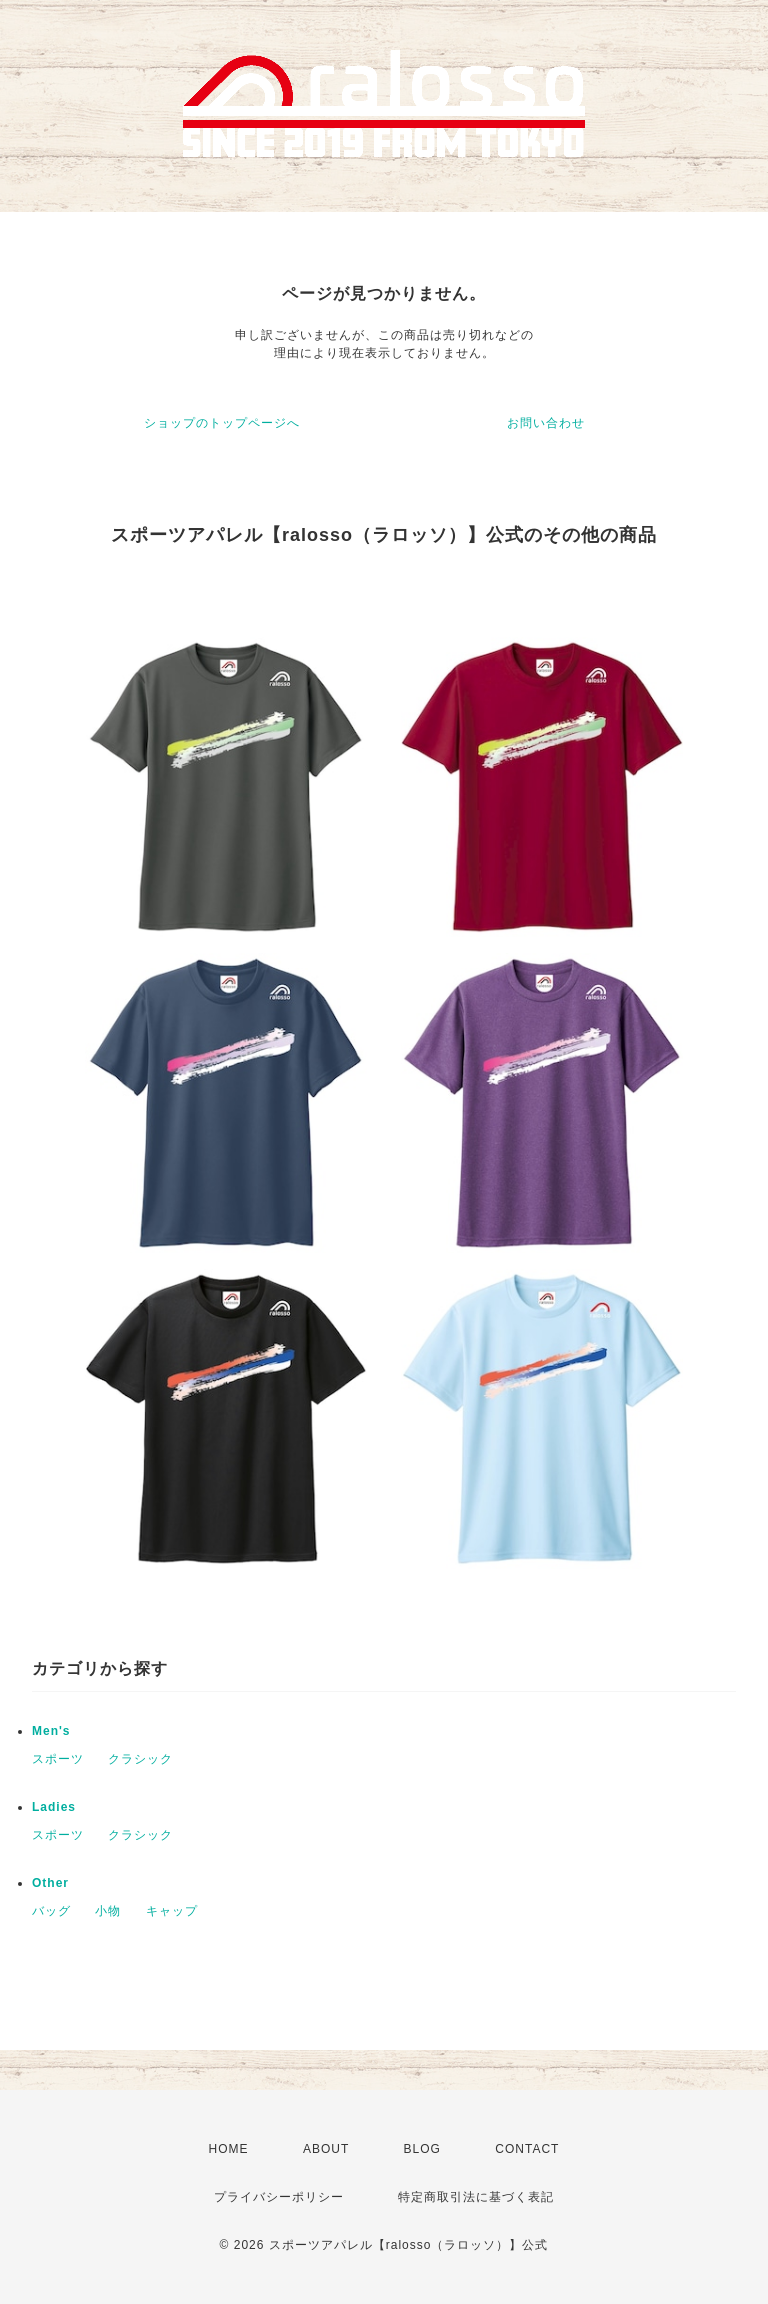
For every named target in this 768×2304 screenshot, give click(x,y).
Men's (51, 1731)
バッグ (51, 1911)
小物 (108, 1911)
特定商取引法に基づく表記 (476, 2197)
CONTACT (527, 2149)
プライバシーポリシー (279, 2197)
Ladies (54, 1807)
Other (50, 1883)
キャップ (172, 1911)
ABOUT (326, 2149)
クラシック (140, 1759)
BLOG (422, 2149)
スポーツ (58, 1759)
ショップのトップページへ (222, 423)
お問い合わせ (546, 423)
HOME (229, 2149)
